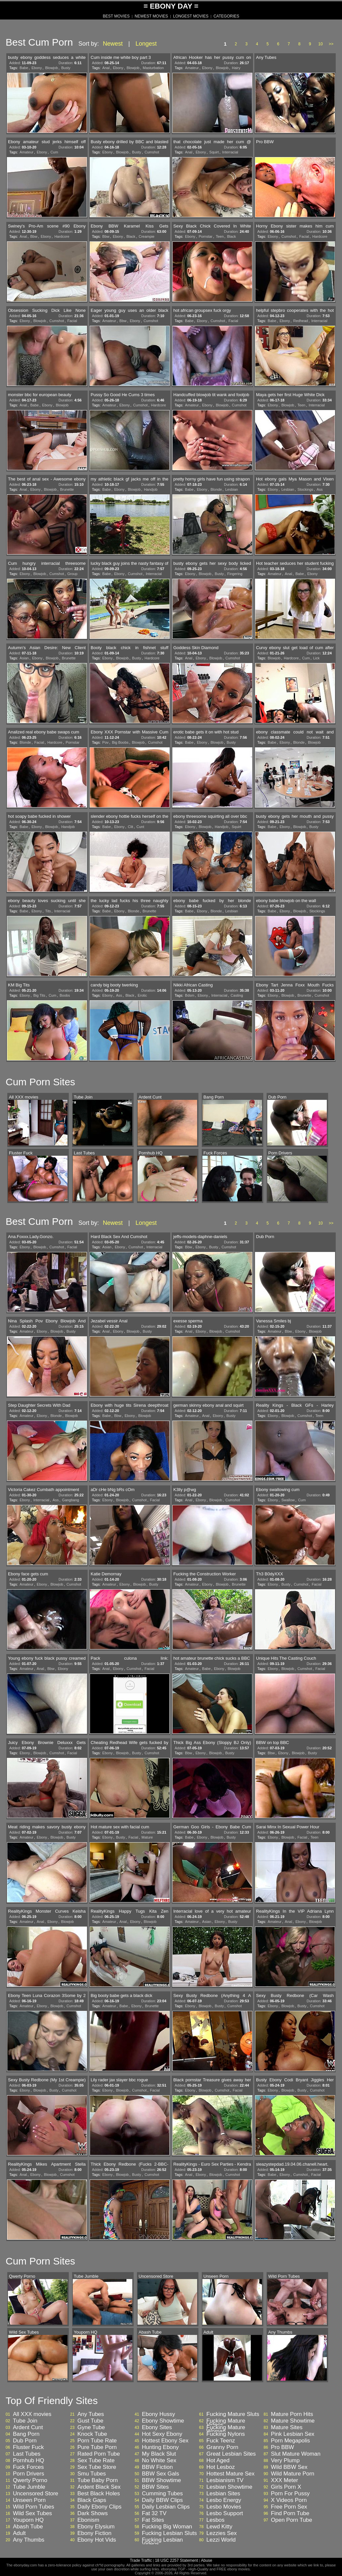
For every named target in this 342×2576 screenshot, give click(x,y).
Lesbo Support (224, 2513)
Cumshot (152, 152)
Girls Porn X (286, 2487)
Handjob (150, 489)
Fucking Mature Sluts (232, 2414)
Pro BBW (282, 2447)
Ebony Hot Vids (96, 2540)
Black (130, 236)
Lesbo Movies (223, 2507)
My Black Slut (159, 2454)
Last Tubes (26, 2454)
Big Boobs (120, 742)
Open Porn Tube (291, 2520)
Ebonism (88, 2520)
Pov (105, 742)
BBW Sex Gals (160, 2474)
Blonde (216, 489)
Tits (48, 911)
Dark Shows (92, 2513)
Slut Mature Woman (296, 2454)
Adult (19, 2533)
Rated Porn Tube (98, 2454)
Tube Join (25, 2421)
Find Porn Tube (290, 2513)
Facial (304, 236)
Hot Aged (218, 2461)
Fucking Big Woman (167, 2527)
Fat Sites (153, 2520)
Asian (24, 658)
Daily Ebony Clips (99, 2507)
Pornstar (206, 236)
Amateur (192, 68)
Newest (113, 43)
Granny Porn (222, 2447)
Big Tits (39, 995)
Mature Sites (286, 2428)
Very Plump (285, 2461)
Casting (237, 995)
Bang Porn (26, 2434)
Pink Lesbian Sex (292, 2434)
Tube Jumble (29, 2487)
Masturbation (153, 68)
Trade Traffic (141, 2560)
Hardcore (61, 236)
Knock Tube (92, 2434)
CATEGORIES (226, 16)
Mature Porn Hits (292, 2414)
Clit (130, 827)
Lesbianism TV (224, 2480)
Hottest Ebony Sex (165, 2441)
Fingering (234, 574)
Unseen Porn (29, 2500)
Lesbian (231, 489)
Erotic (142, 995)
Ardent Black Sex (98, 2487)
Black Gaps (91, 2500)
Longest (146, 43)
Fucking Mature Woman (225, 2429)
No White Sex (159, 2461)
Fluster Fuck (28, 2447)
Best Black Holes (98, 2494)
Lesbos (215, 2520)
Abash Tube (28, 2527)
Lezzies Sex (221, 2533)
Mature (147, 1837)
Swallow (288, 1500)
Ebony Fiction (94, 2533)
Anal (105, 68)
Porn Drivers (28, 2474)
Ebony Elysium (95, 2527)
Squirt (214, 152)
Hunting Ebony (160, 2447)
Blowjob (51, 68)
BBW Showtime (161, 2480)
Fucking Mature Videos (225, 2423)
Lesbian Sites (223, 2494)
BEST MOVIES (116, 16)
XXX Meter (284, 2480)
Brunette (67, 489)
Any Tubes (90, 2414)
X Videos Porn (289, 2500)
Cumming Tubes (162, 2494)
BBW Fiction (157, 2467)
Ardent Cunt (28, 2428)
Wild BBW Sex (289, 2467)
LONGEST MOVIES (190, 16)
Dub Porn (25, 2441)
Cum (54, 152)
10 (320, 44)
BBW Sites (155, 2487)
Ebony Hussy (158, 2414)
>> (331, 44)
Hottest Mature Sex (230, 2474)
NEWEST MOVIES (151, 16)
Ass (319, 489)
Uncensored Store (35, 2494)
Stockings (305, 489)
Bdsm (189, 995)
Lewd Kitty (219, 2527)
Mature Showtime (293, 2421)
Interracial (230, 152)
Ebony (36, 68)
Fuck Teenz (220, 2441)
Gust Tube (90, 2421)
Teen (220, 236)
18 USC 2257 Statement (176, 2560)
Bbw (33, 236)
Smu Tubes (91, 2474)
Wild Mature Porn (292, 2474)
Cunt (140, 827)
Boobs (65, 995)
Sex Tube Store (96, 2467)
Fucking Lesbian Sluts (169, 2533)
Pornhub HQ (28, 2461)
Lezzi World (221, 2540)
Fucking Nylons (225, 2434)
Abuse (206, 2560)
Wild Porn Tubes (33, 2507)
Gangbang (70, 1500)
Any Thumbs (28, 2540)
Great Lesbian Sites (231, 2454)
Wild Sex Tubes (32, 2513)
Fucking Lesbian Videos (162, 2542)
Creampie (146, 236)
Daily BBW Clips (162, 2500)
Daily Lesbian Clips (166, 2507)
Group (72, 574)
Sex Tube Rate (95, 2461)
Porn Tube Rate (97, 2441)
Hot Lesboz (220, 2467)
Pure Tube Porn (97, 2447)
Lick (316, 658)
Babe (24, 68)
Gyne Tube (91, 2428)
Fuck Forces (28, 2467)
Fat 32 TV (154, 2513)
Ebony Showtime (163, 2421)
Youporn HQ (28, 2520)
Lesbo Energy (223, 2500)
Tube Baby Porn (97, 2480)
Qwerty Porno (30, 2480)
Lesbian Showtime (229, 2487)
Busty (65, 68)
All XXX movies (32, 2414)
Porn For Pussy (290, 2494)
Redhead (300, 321)
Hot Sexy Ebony (162, 2434)
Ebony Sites (157, 2428)
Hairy (236, 68)
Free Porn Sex (289, 2507)
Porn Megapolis (290, 2441)
